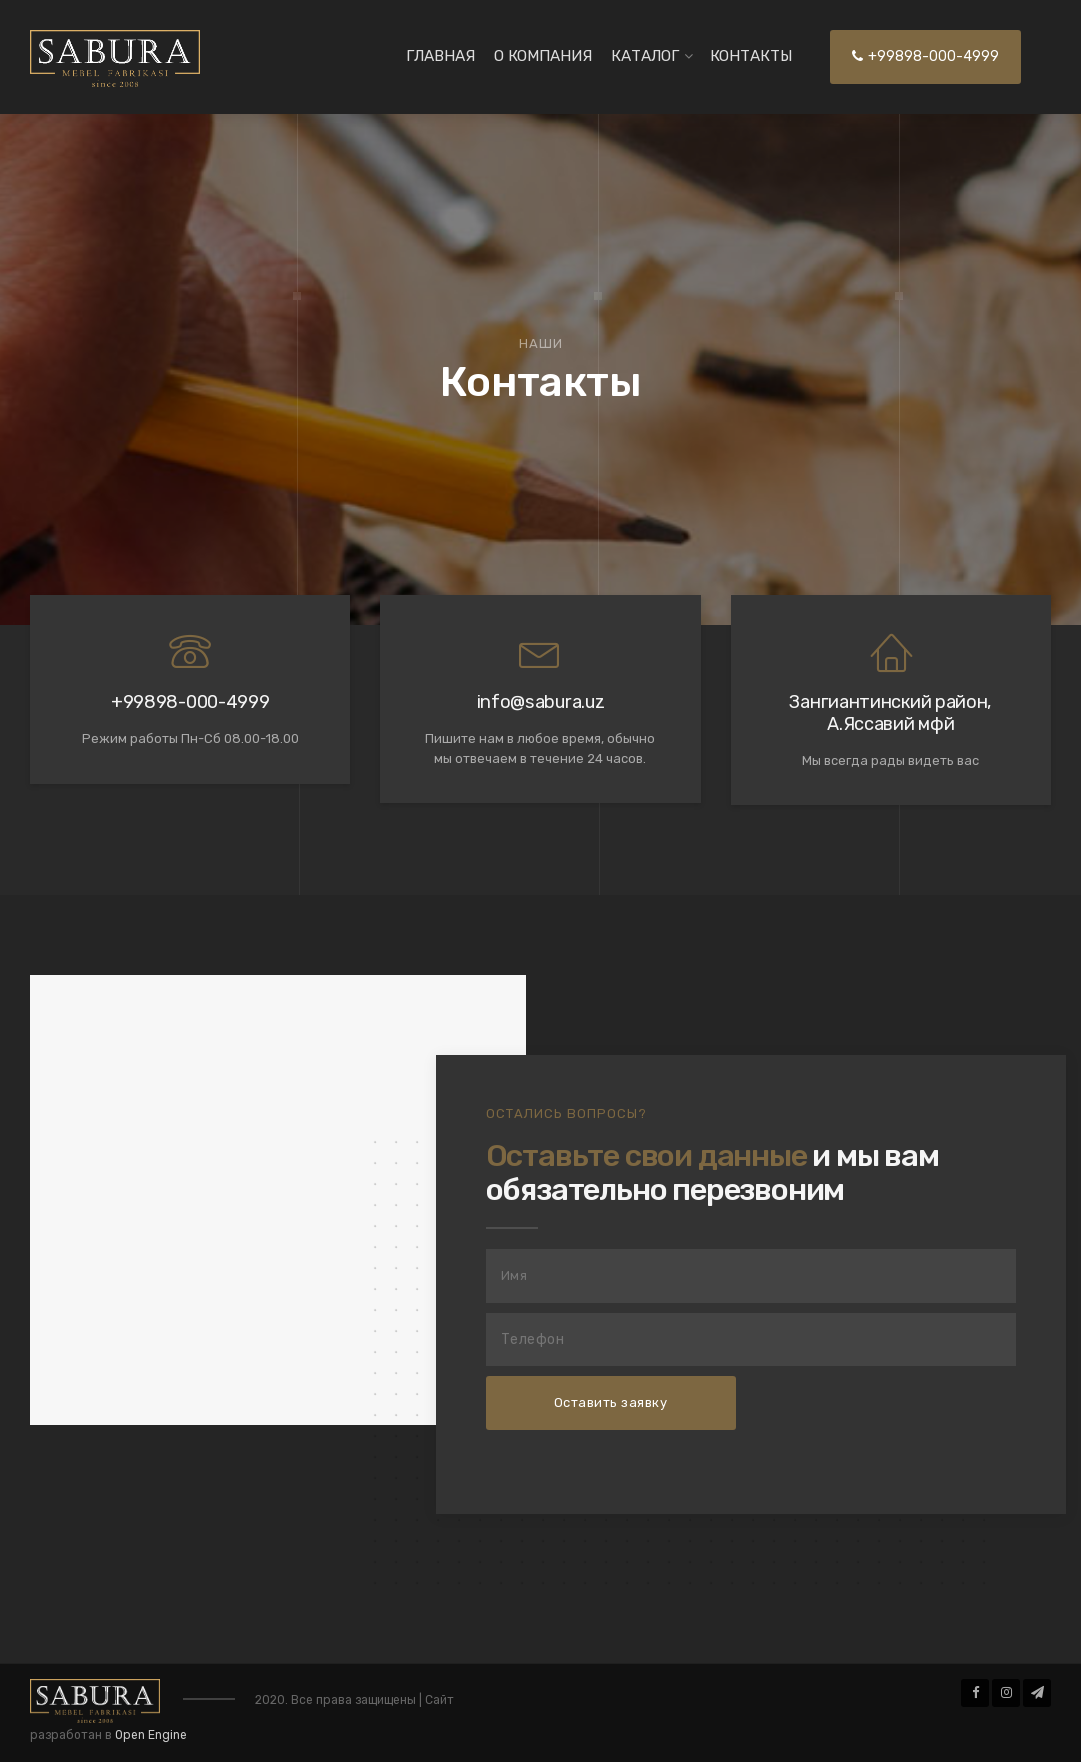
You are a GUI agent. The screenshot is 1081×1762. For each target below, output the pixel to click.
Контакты (751, 56)
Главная (440, 56)
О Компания (543, 56)
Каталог (645, 56)
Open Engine (151, 1735)
